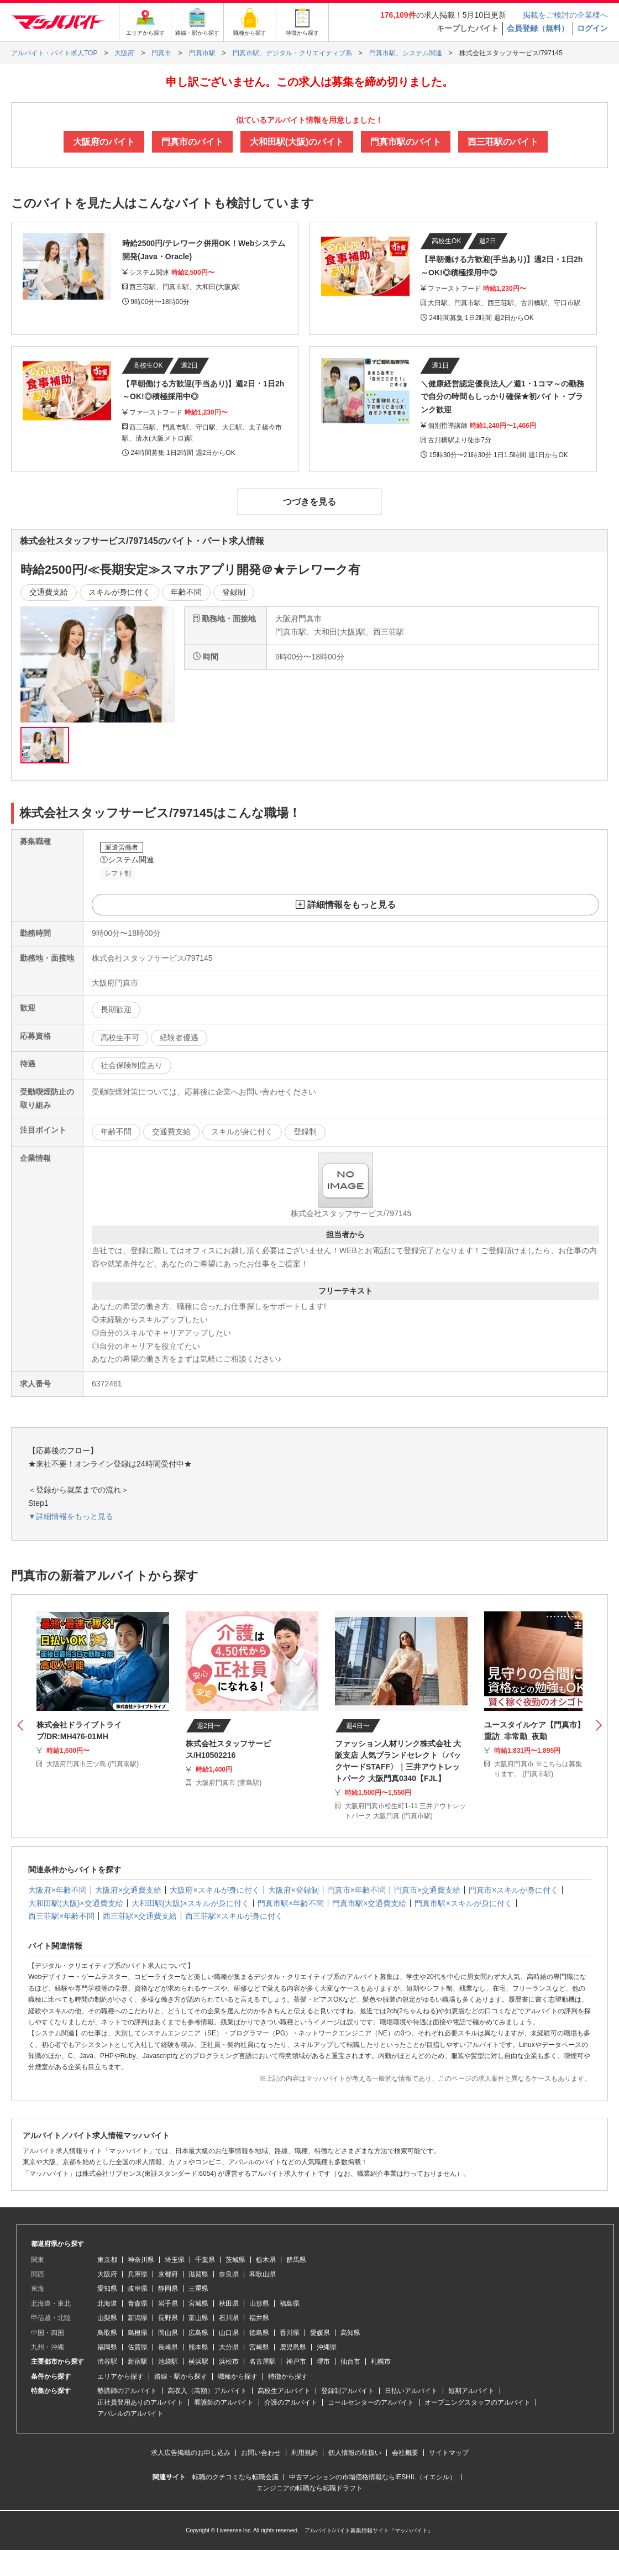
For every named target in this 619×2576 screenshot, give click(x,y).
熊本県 (198, 2347)
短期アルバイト (471, 2391)
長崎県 (168, 2347)
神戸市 (296, 2361)
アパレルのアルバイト (130, 2413)
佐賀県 (138, 2347)
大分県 (229, 2347)
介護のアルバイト (290, 2402)
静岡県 (168, 2288)
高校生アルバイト (284, 2391)
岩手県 (168, 2303)
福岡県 (107, 2347)
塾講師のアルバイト (127, 2391)
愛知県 (107, 2288)
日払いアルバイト (411, 2391)
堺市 (323, 2361)
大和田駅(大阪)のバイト (297, 141)
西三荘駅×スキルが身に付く (233, 1916)
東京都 (107, 2260)
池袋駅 (168, 2361)
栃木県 (266, 2260)
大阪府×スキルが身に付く (214, 1890)
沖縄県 (327, 2347)
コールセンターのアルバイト (371, 2402)
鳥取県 (107, 2333)
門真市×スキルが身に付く (513, 1890)
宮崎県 (259, 2347)
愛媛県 (320, 2333)
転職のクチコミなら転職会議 (235, 2477)
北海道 (107, 2303)
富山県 (198, 2318)
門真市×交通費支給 (427, 1890)
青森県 (138, 2303)
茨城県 (235, 2260)
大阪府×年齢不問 (57, 1890)
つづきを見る (309, 501)
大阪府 (107, 2274)
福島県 (290, 2303)
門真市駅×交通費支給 (369, 1903)
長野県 (168, 2318)
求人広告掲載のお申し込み (190, 2453)
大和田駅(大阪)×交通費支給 (75, 1903)
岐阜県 (138, 2288)
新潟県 (138, 2318)
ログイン (592, 28)
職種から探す (238, 2376)
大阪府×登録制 (293, 1890)
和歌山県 (262, 2274)
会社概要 (405, 2453)
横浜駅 (198, 2361)
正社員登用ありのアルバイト (140, 2402)
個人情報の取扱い (354, 2453)
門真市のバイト (192, 141)
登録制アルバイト (347, 2391)
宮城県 (198, 2303)
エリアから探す (120, 2376)
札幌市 (381, 2361)
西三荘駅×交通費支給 (140, 1916)
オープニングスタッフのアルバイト (477, 2402)
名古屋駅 (262, 2361)
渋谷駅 (107, 2361)
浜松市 (229, 2361)
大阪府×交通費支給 (128, 1890)
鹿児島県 (293, 2347)
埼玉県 (175, 2260)
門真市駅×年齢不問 (291, 1903)
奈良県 (229, 2274)
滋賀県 (198, 2274)
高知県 (350, 2333)
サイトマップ (449, 2453)
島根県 (138, 2333)
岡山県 (168, 2333)
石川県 (229, 2318)
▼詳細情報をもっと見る (70, 1516)
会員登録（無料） (538, 28)
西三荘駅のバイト (503, 141)
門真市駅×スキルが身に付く (463, 1903)
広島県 (198, 2333)
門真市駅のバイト (405, 141)
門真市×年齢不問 (356, 1890)
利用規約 (304, 2453)
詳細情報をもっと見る (351, 904)
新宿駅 (138, 2361)
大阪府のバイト (104, 141)
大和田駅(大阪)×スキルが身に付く (191, 1903)
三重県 (198, 2288)
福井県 (259, 2318)
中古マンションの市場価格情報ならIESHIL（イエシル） (372, 2477)
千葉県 (205, 2260)
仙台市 (350, 2361)
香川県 (290, 2333)
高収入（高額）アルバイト (207, 2391)
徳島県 (259, 2333)
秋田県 (229, 2303)
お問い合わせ (261, 2453)
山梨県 (107, 2318)
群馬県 (296, 2260)
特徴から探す (288, 2376)
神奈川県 (141, 2260)
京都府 (168, 2274)
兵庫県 (138, 2274)
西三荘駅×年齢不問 (61, 1916)
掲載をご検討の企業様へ (565, 15)
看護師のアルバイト (224, 2402)
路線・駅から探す (180, 2376)
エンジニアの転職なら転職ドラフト (309, 2488)
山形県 (259, 2303)
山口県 (229, 2333)
